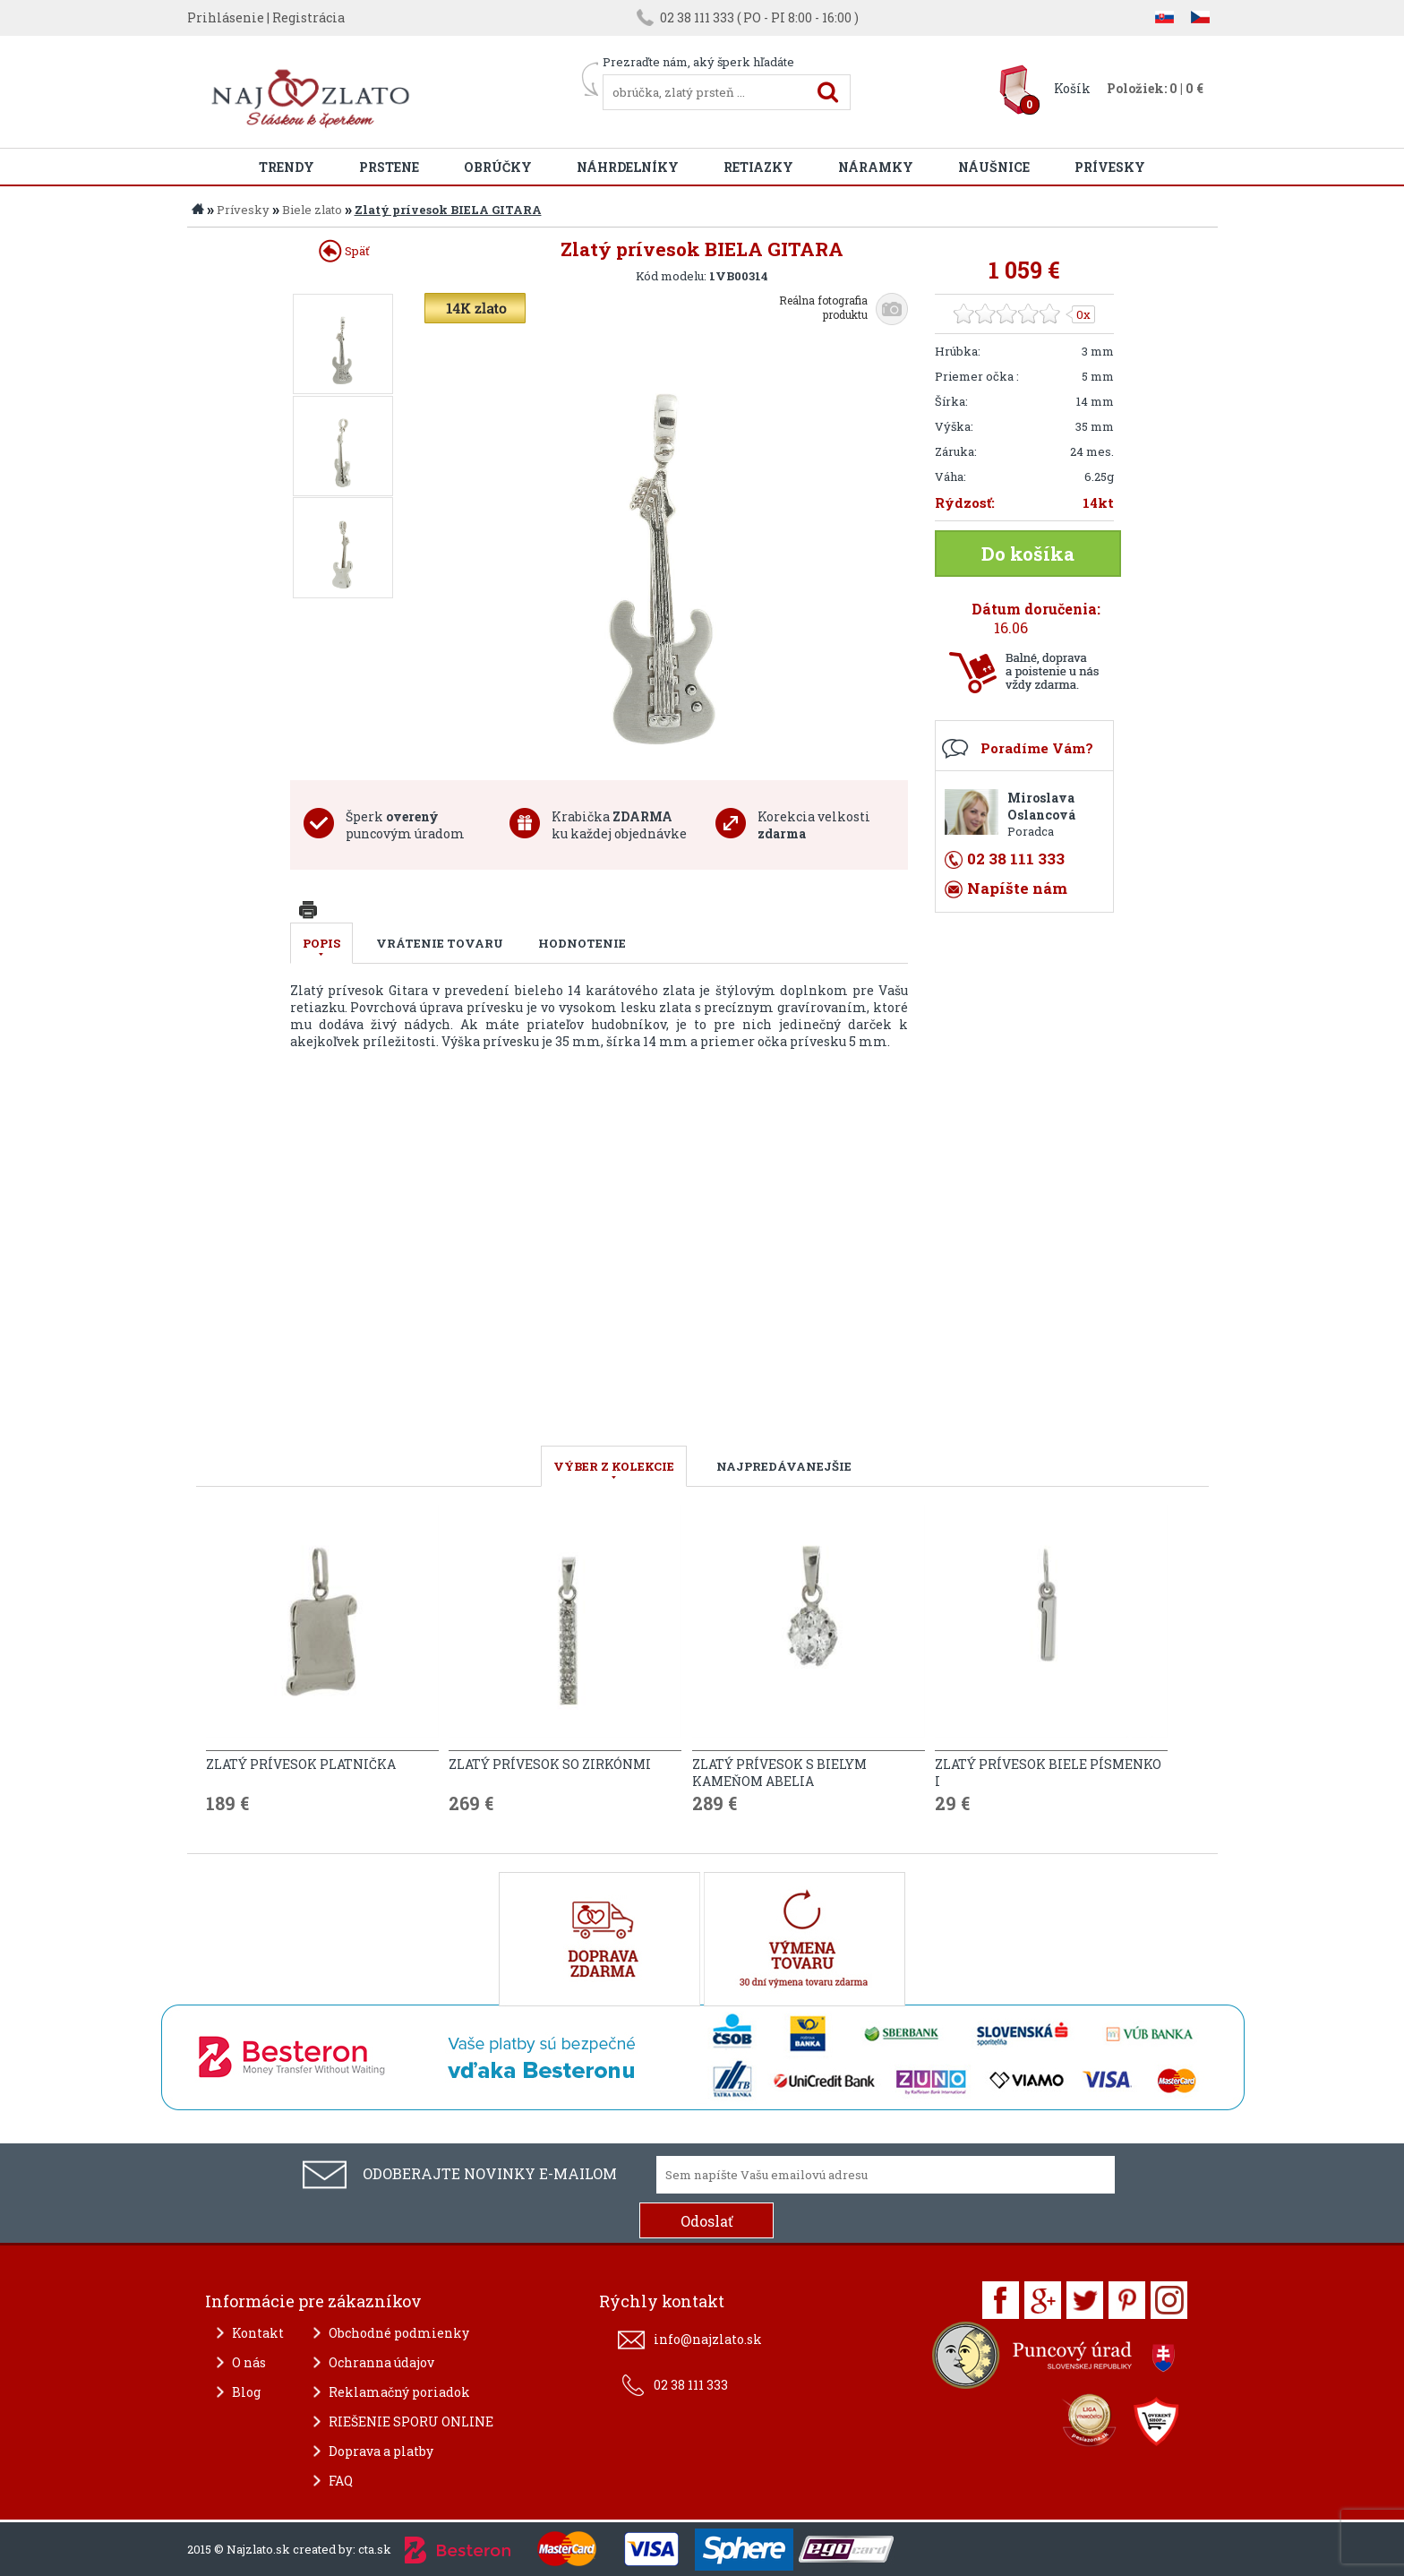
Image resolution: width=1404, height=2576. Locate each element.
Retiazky (758, 167)
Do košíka (1027, 553)
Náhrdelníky (628, 167)
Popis (321, 943)
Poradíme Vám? (1036, 748)
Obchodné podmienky (399, 2332)
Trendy (286, 167)
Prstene (389, 167)
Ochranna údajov (381, 2362)
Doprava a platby (381, 2451)
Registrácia (308, 17)
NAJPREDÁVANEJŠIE (784, 1466)
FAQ (341, 2480)
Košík (1072, 88)
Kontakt (258, 2332)
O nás (249, 2362)
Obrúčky (498, 167)
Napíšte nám (1017, 888)
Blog (246, 2391)
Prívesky (1109, 167)
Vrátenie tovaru (439, 943)
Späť (344, 251)
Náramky (875, 167)
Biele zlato (312, 210)
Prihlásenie (225, 17)
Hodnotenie (582, 943)
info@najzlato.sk (708, 2339)
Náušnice (994, 167)
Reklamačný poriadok (399, 2391)
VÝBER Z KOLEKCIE (613, 1466)
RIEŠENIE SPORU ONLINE (411, 2421)
